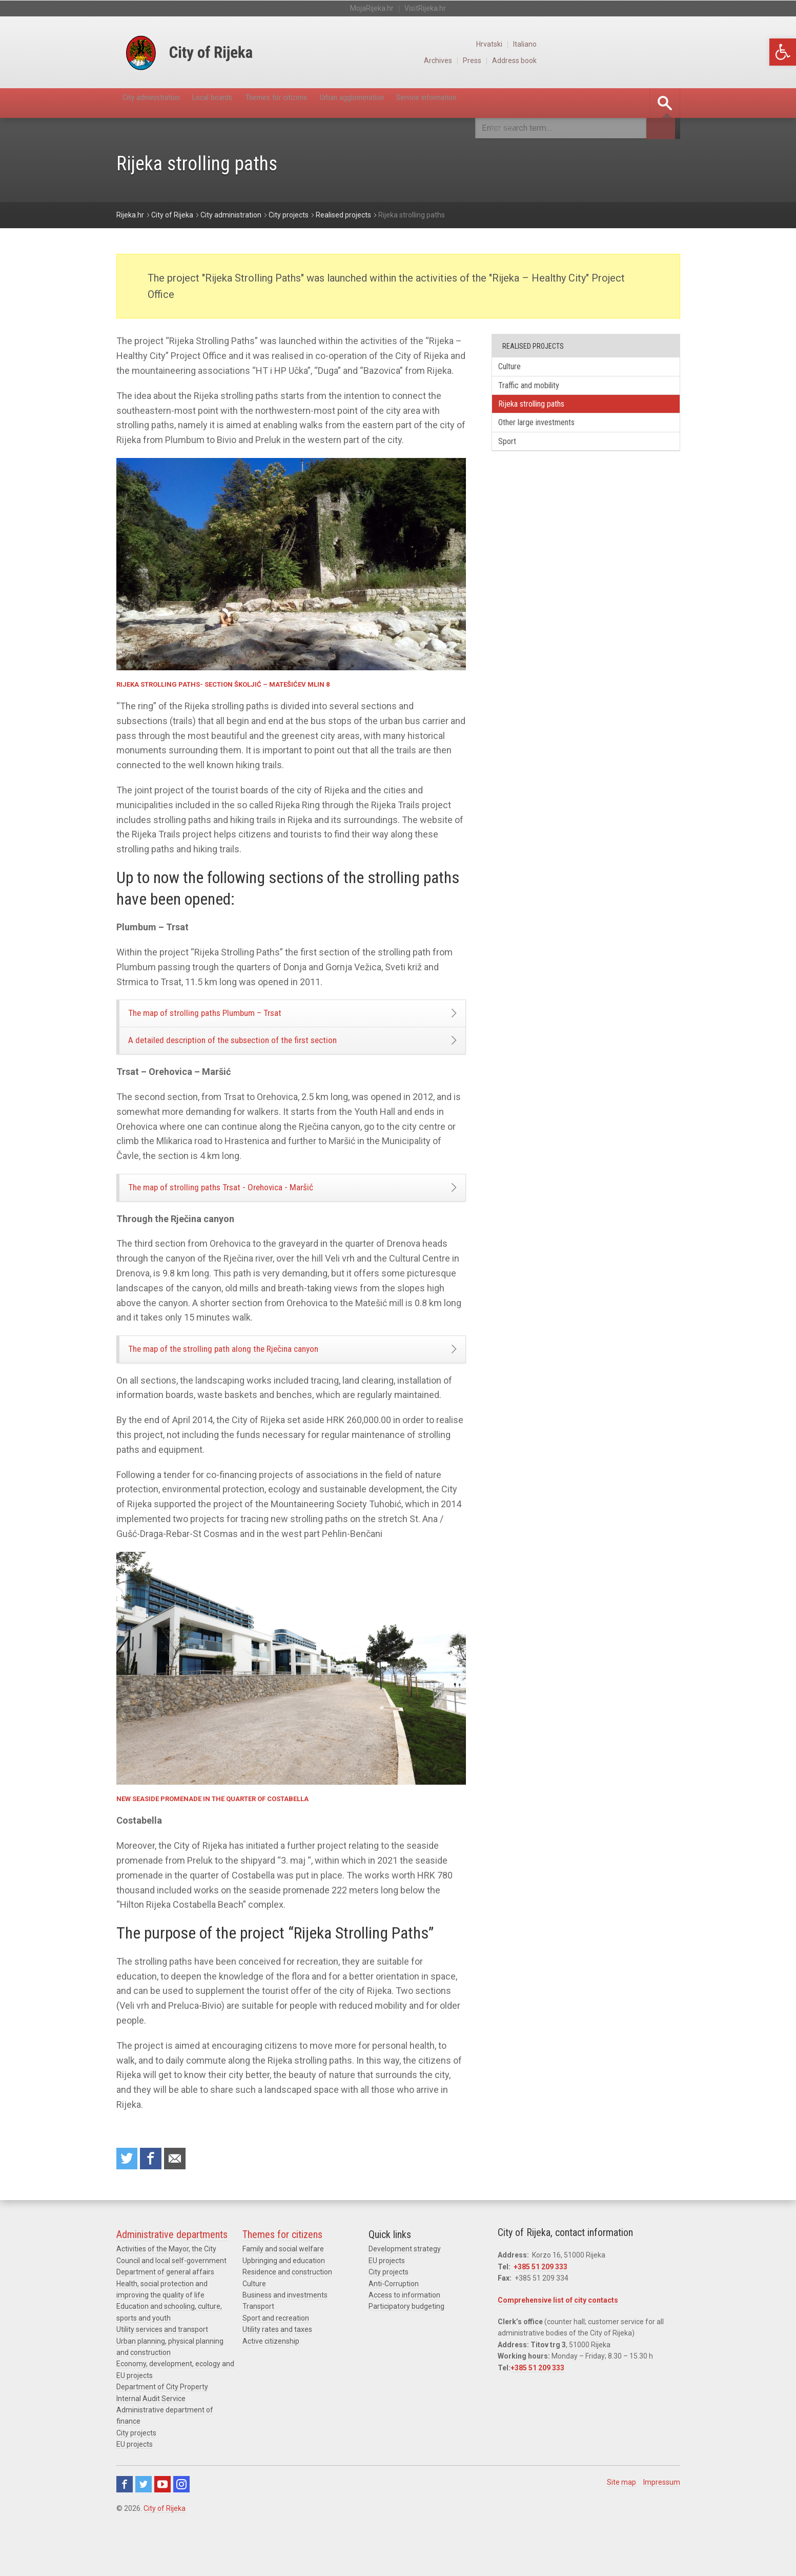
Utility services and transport (162, 2365)
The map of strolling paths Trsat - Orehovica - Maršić (250, 1208)
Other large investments (547, 429)
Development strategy (405, 2285)
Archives (576, 60)
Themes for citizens (335, 103)
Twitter (143, 2520)
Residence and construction (287, 2308)
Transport (258, 2343)
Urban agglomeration (437, 103)
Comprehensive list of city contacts (558, 2336)
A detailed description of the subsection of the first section (264, 1052)
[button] (782, 52)
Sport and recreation (275, 2354)
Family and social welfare (283, 2285)
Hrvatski (630, 44)
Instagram (181, 2520)
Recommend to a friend (183, 2193)
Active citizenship (270, 2377)
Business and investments (285, 2331)
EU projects (134, 2480)
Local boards (248, 103)
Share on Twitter (128, 2193)
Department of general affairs (165, 2308)
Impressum (661, 2518)
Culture (515, 367)
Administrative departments (172, 2271)
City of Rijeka (165, 2545)
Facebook (124, 2520)
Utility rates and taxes (277, 2365)
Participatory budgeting (406, 2343)
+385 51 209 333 (540, 2303)
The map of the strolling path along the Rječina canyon (252, 1377)
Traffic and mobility (537, 388)
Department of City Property (162, 2423)
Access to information (404, 2331)
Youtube (162, 2520)
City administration (164, 103)
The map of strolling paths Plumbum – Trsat (231, 1017)
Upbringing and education (283, 2296)
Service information (539, 103)
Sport (512, 450)
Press (612, 60)
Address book (657, 60)
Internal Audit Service (151, 2434)
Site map (621, 2518)
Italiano (668, 44)
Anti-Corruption (394, 2319)
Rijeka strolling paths (541, 409)
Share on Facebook (156, 2193)
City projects (136, 2469)
